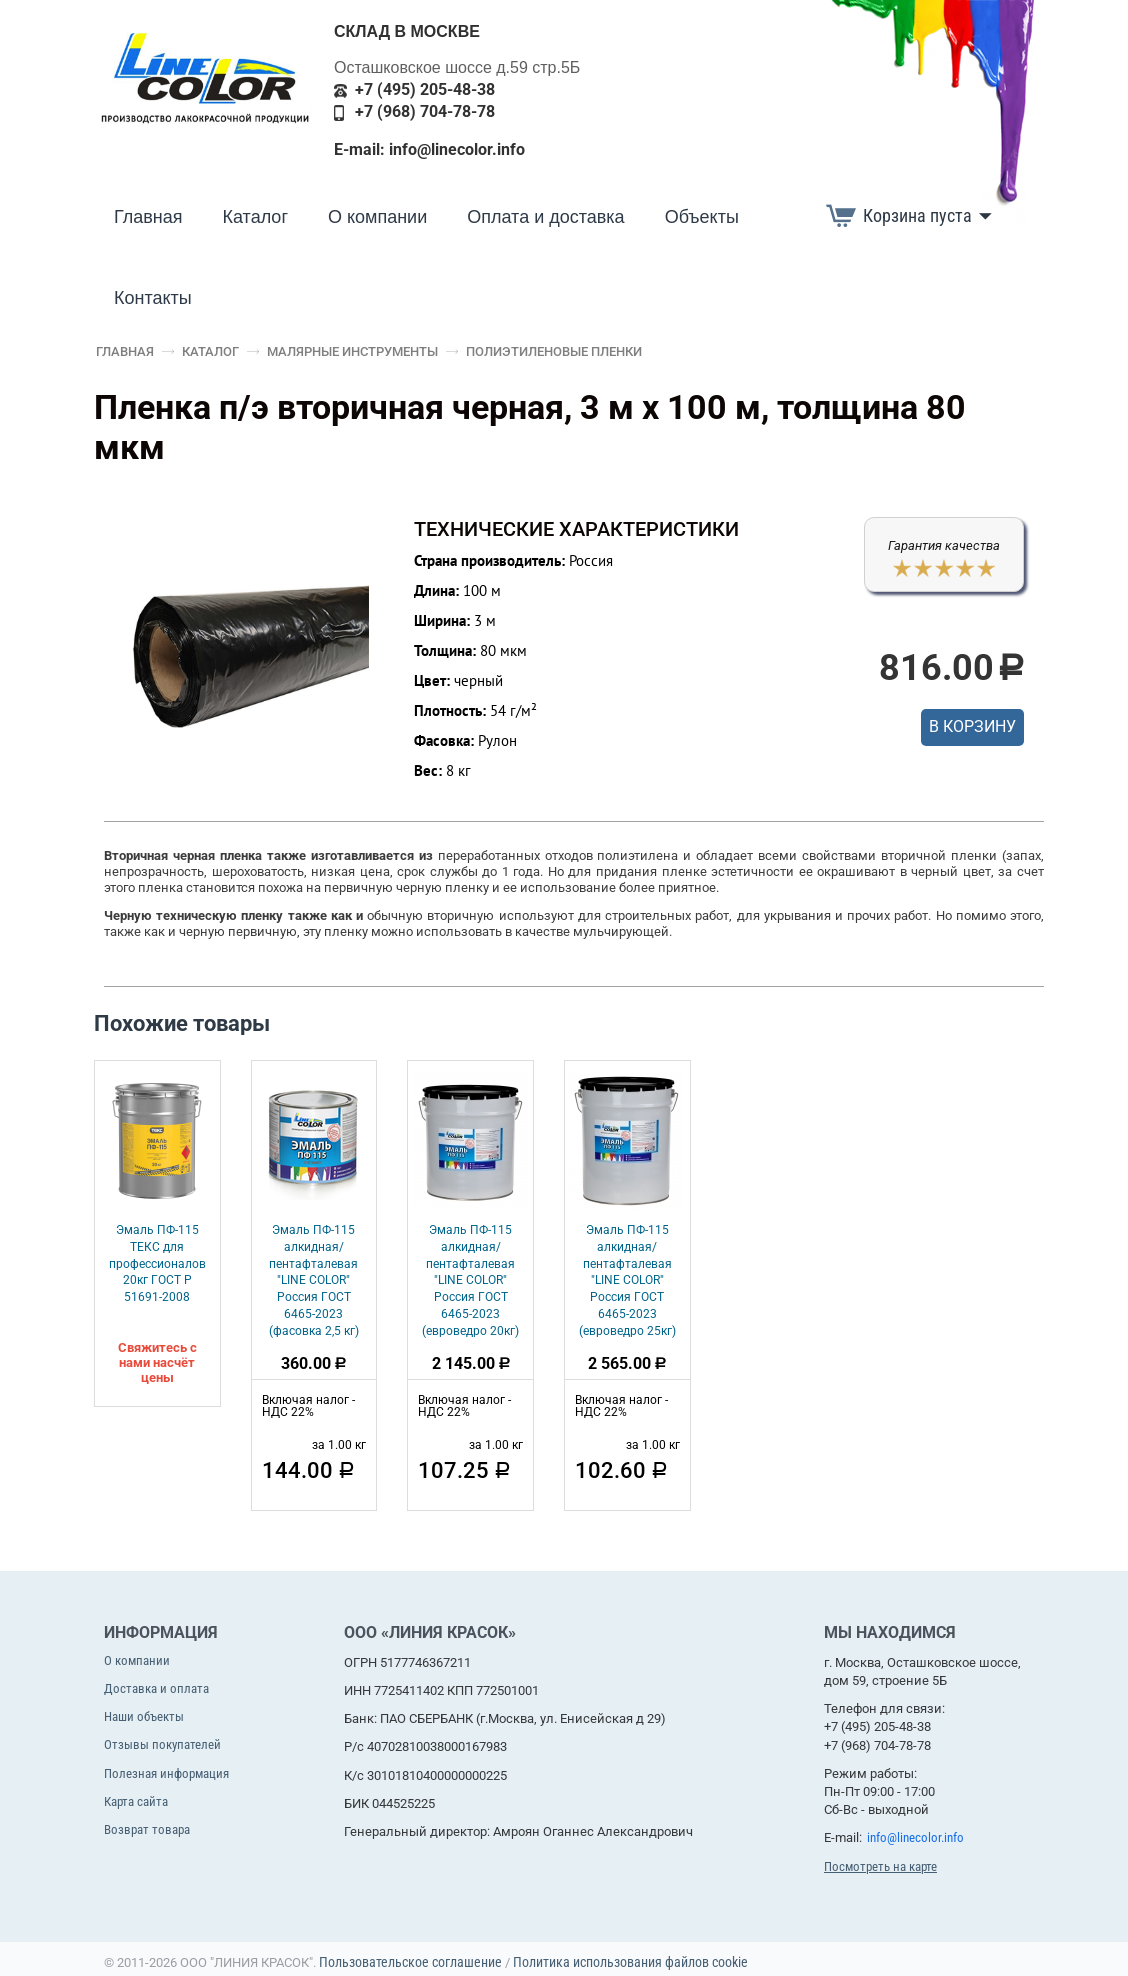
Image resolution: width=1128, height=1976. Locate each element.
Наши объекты (144, 1716)
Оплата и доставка (545, 217)
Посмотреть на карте (880, 1866)
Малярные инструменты (352, 351)
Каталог (255, 217)
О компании (377, 217)
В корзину (972, 726)
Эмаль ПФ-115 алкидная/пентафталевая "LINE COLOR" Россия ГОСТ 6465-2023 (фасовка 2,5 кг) (314, 1280)
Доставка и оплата (156, 1688)
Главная (148, 217)
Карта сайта (136, 1801)
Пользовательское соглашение (410, 1962)
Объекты (702, 217)
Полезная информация (166, 1773)
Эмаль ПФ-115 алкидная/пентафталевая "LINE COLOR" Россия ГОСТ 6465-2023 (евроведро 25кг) (627, 1280)
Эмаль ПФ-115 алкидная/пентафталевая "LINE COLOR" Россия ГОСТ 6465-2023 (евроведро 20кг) (470, 1280)
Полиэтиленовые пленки (554, 351)
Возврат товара (147, 1829)
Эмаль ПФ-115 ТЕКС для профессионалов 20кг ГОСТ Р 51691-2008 (157, 1263)
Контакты (153, 298)
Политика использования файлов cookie (630, 1962)
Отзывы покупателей (162, 1744)
